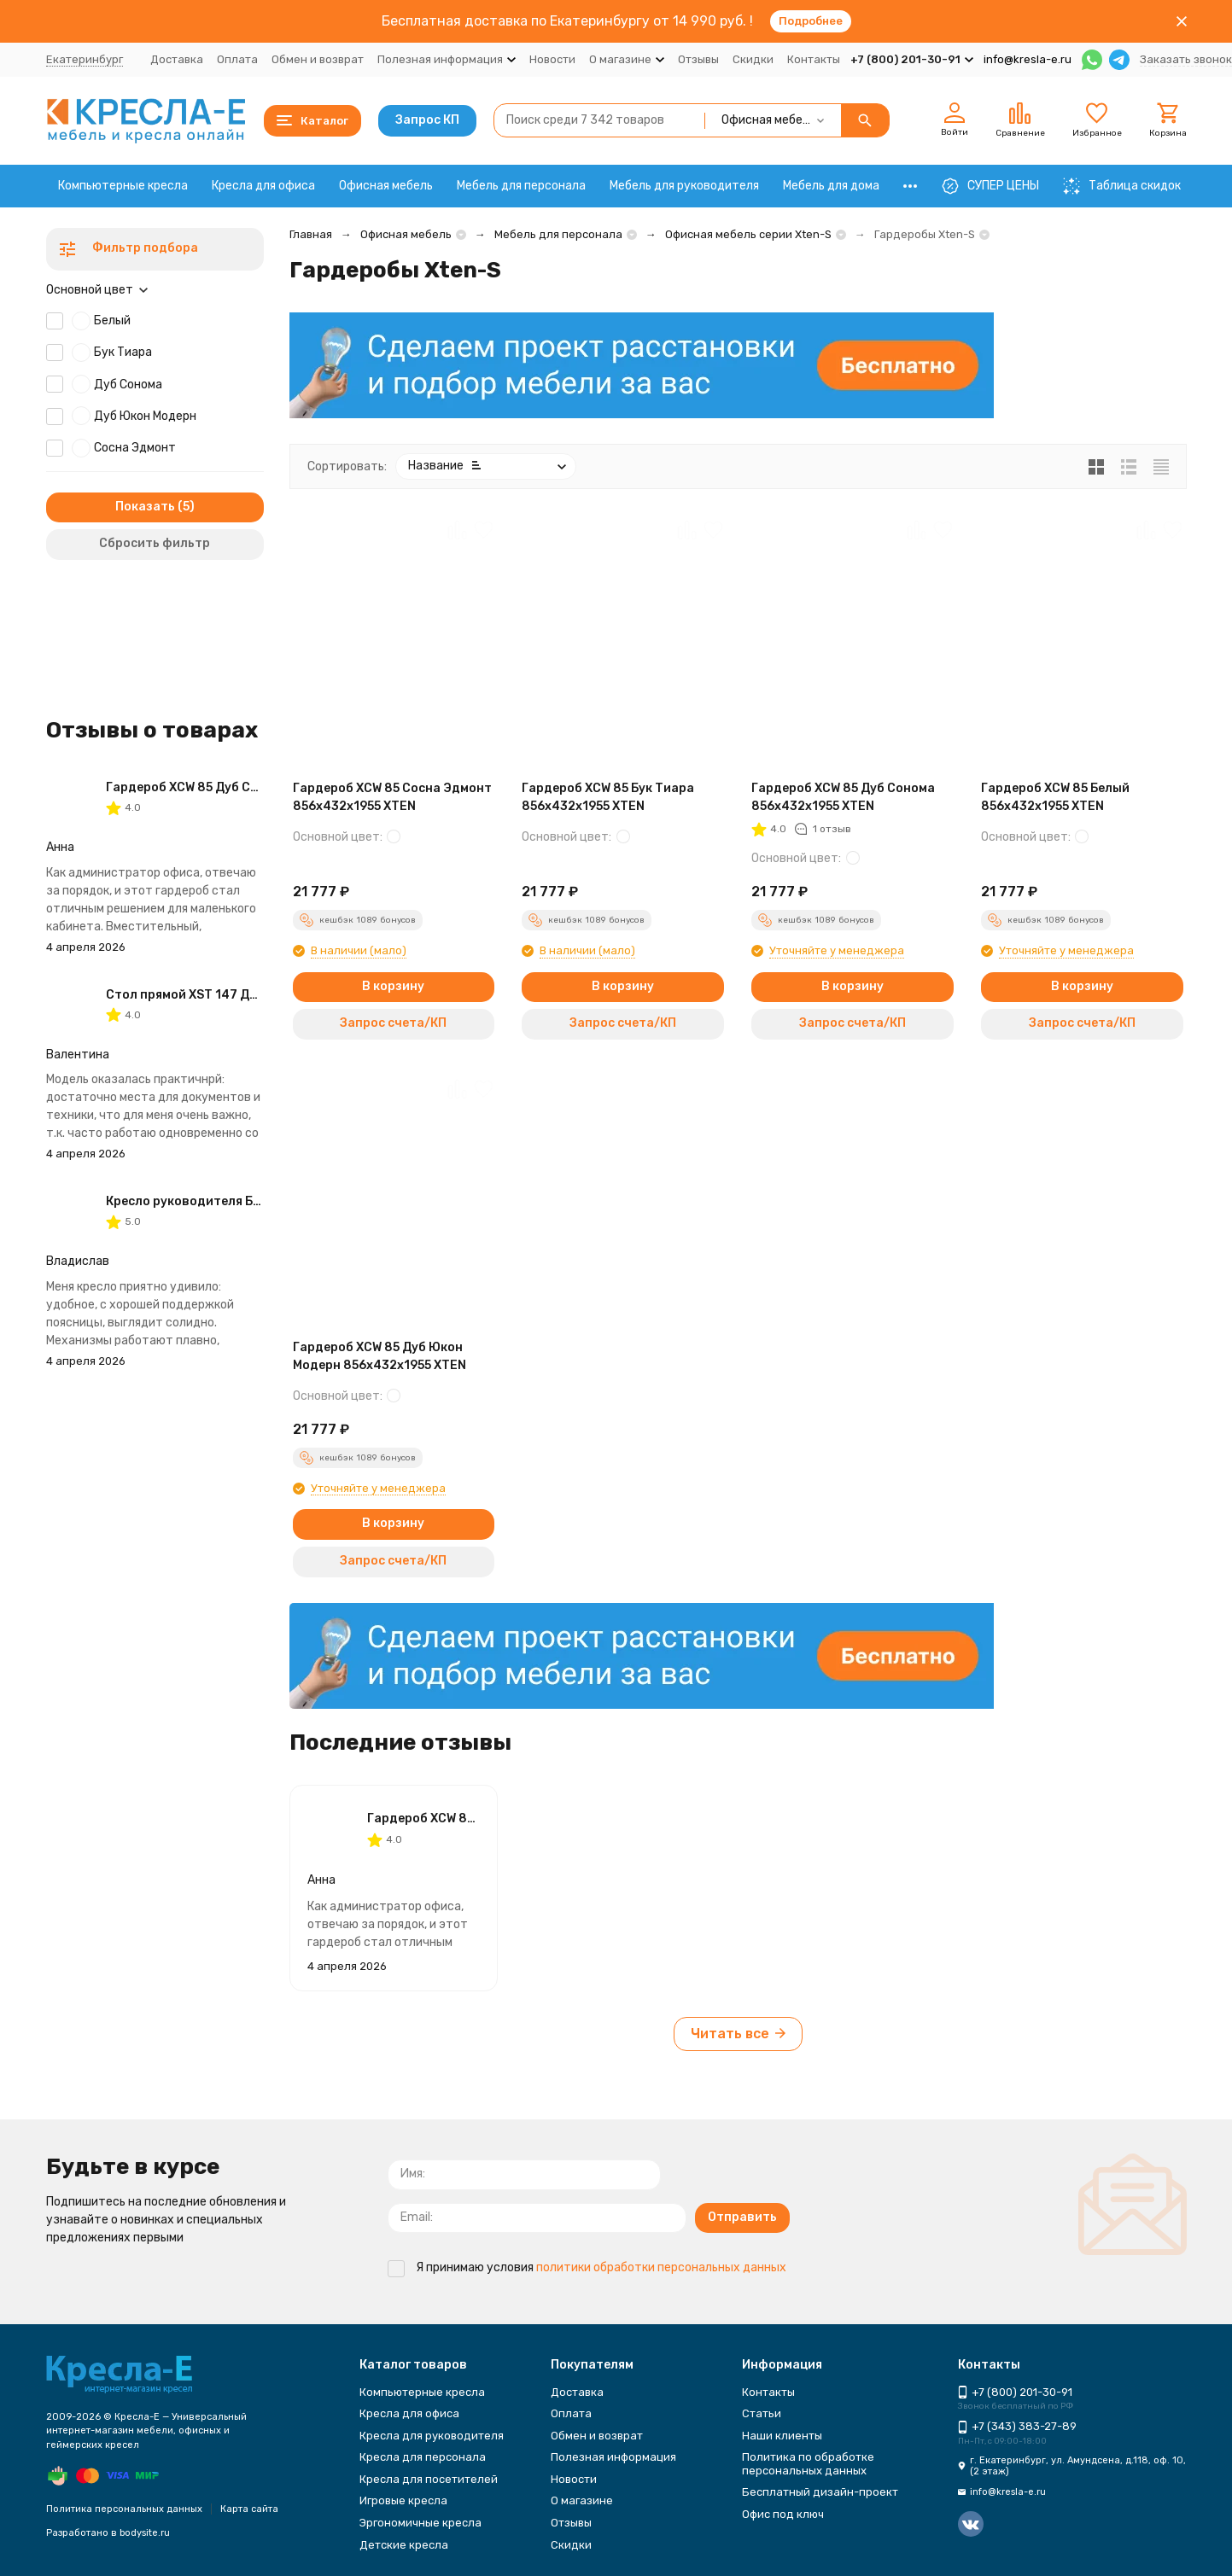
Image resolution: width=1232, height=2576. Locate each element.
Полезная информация (613, 2457)
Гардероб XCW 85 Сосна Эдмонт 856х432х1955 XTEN (392, 797)
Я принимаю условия (587, 2267)
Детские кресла (403, 2544)
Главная (310, 234)
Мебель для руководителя (684, 185)
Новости (552, 59)
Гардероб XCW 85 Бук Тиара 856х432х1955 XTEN (608, 797)
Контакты (813, 59)
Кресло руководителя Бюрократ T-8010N (235, 1201)
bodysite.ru (145, 2532)
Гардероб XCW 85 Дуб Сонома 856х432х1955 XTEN (843, 797)
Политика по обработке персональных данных (808, 2464)
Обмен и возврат (318, 59)
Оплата (237, 59)
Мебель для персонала (521, 185)
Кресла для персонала (422, 2457)
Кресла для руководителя (431, 2435)
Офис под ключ (783, 2514)
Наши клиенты (782, 2435)
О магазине (582, 2500)
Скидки (753, 59)
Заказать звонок (1186, 59)
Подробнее (811, 21)
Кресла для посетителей (428, 2479)
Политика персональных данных (124, 2509)
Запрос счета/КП (393, 1023)
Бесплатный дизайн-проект (820, 2492)
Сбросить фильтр (154, 543)
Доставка (176, 59)
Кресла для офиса (263, 185)
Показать (145, 506)
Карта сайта (249, 2509)
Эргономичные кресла (420, 2522)
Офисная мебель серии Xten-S (748, 234)
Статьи (761, 2413)
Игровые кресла (403, 2500)
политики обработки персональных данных (661, 2267)
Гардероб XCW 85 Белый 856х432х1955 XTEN (1055, 797)
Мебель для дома (831, 185)
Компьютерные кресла (123, 185)
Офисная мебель (386, 185)
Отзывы (698, 59)
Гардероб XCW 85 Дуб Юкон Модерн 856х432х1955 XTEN (379, 1356)
